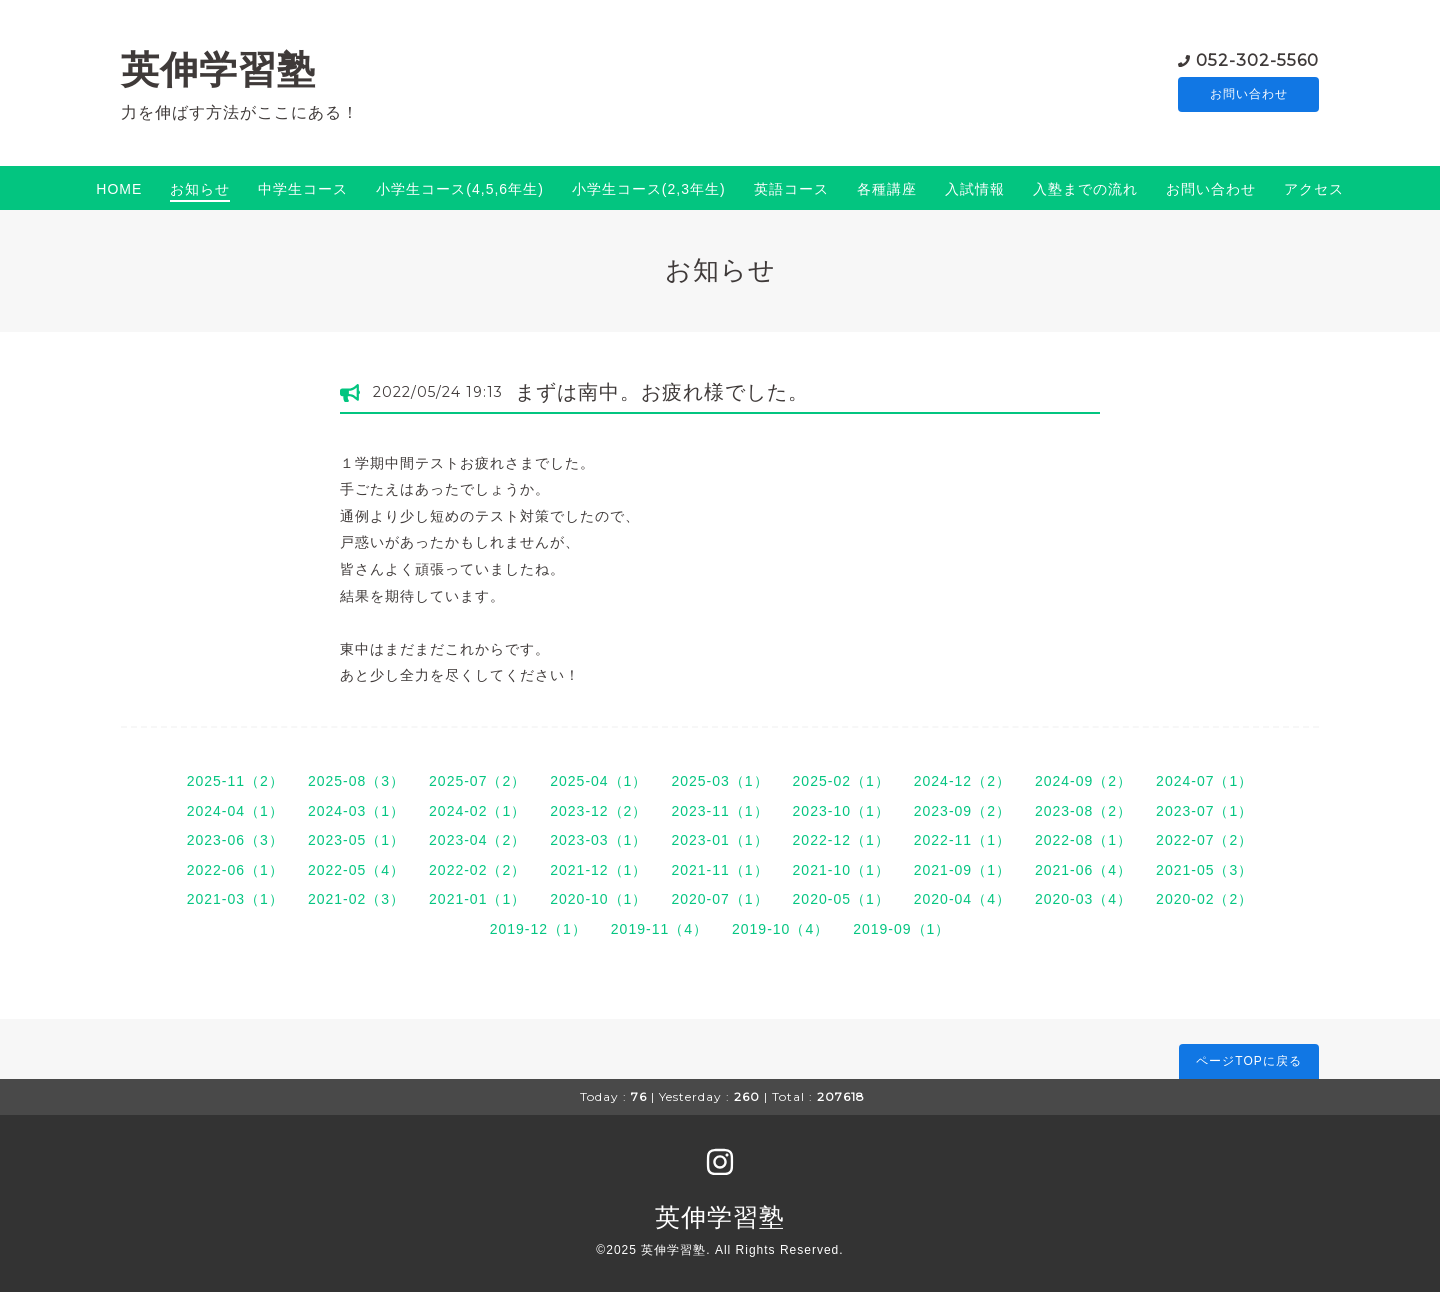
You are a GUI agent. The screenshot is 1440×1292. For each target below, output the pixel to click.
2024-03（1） (356, 811)
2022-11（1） (962, 840)
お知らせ (200, 189)
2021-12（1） (598, 870)
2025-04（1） (598, 781)
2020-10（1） (598, 899)
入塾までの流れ (1085, 189)
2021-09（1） (962, 870)
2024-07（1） (1204, 781)
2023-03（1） (598, 840)
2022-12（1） (841, 840)
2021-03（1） (235, 899)
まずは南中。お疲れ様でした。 (662, 392)
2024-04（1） (235, 811)
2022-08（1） (1083, 840)
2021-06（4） (1083, 870)
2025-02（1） (841, 781)
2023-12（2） (598, 811)
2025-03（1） (719, 781)
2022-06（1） (235, 870)
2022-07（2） (1204, 840)
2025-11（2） (235, 781)
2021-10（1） (841, 870)
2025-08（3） (356, 781)
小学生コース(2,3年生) (649, 189)
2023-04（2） (477, 840)
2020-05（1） (841, 899)
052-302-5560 (1257, 59)
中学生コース (303, 189)
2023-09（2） (962, 811)
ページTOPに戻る (1248, 1061)
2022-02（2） (477, 870)
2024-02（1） (477, 811)
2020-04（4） (962, 899)
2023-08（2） (1083, 811)
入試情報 (975, 189)
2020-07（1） (719, 899)
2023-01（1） (719, 840)
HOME (119, 189)
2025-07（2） (477, 781)
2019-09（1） (901, 929)
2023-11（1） (719, 811)
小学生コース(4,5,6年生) (459, 189)
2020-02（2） (1204, 899)
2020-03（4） (1083, 899)
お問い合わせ (1249, 95)
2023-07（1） (1204, 811)
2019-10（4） (780, 929)
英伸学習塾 (218, 69)
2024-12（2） (962, 781)
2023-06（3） (235, 840)
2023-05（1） (356, 840)
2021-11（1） (719, 870)
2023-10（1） (841, 811)
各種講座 (887, 189)
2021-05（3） (1204, 870)
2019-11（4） (659, 929)
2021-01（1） (477, 899)
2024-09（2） (1083, 781)
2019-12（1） (538, 929)
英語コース (791, 189)
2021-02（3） (356, 899)
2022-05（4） (356, 870)
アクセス (1314, 189)
